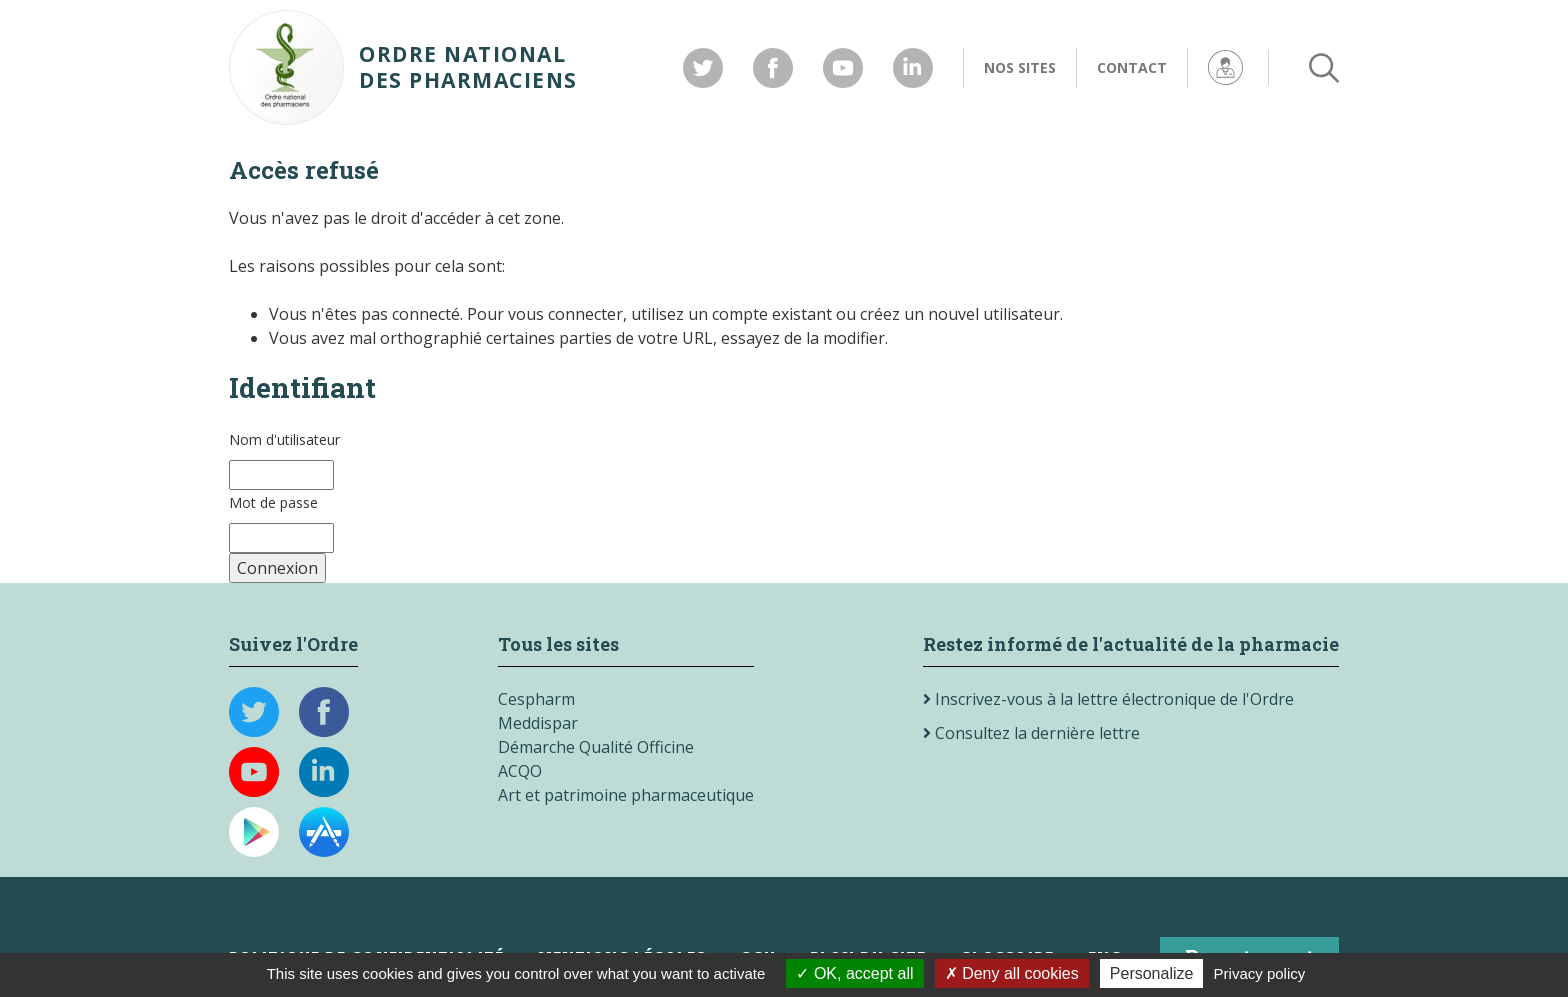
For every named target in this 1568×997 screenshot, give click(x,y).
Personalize (1152, 973)
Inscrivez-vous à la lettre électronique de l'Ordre (1108, 699)
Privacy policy (1260, 973)
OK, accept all (854, 973)
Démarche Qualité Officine (596, 747)
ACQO (520, 771)
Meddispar (538, 723)
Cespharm (536, 699)
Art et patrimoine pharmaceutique (626, 795)
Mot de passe (273, 502)
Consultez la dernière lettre (1031, 733)
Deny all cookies (1012, 973)
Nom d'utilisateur (284, 439)
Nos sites (1020, 67)
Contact (1132, 67)
